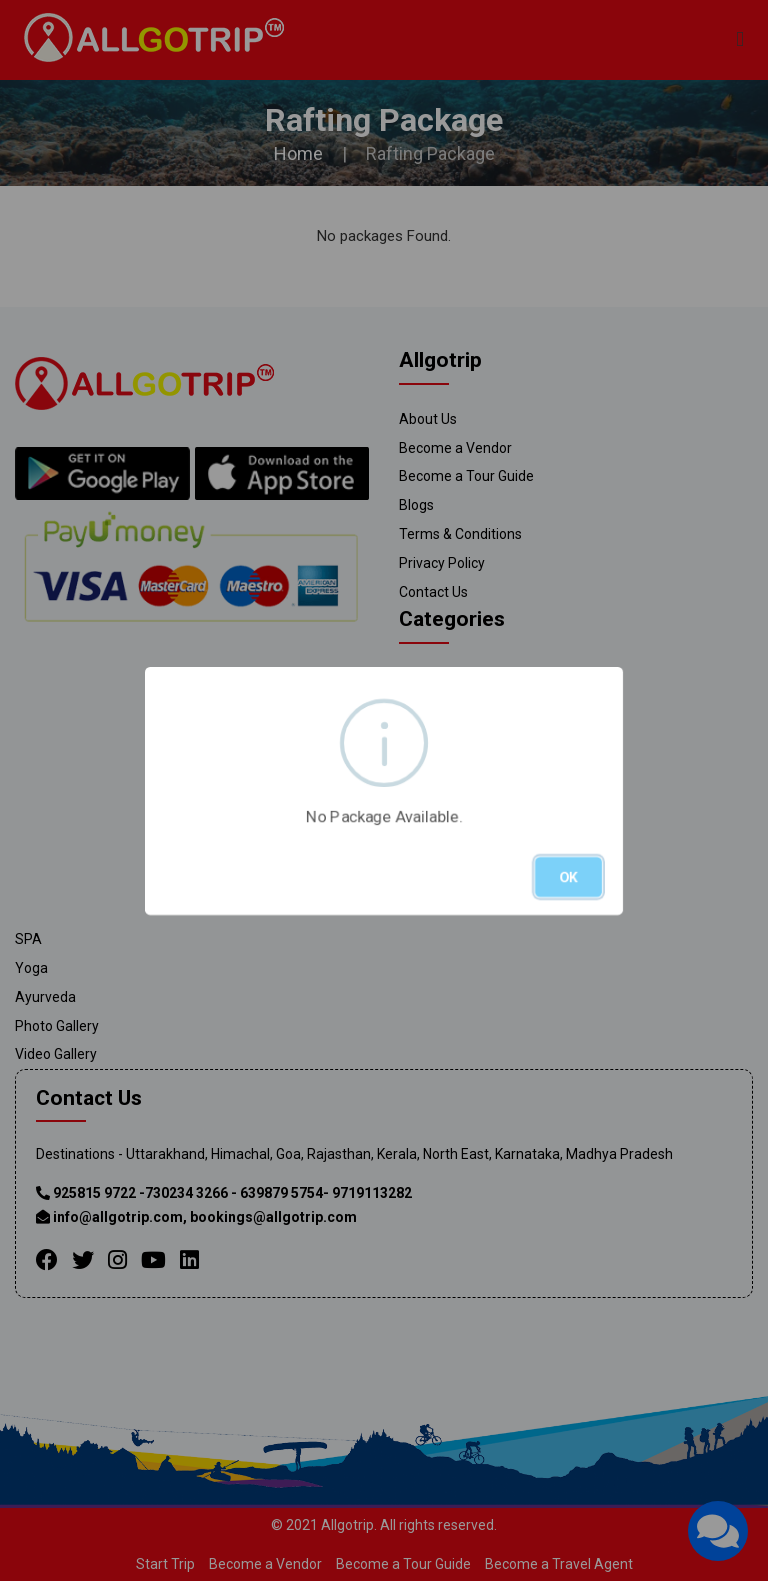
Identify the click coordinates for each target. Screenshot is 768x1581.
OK (568, 877)
